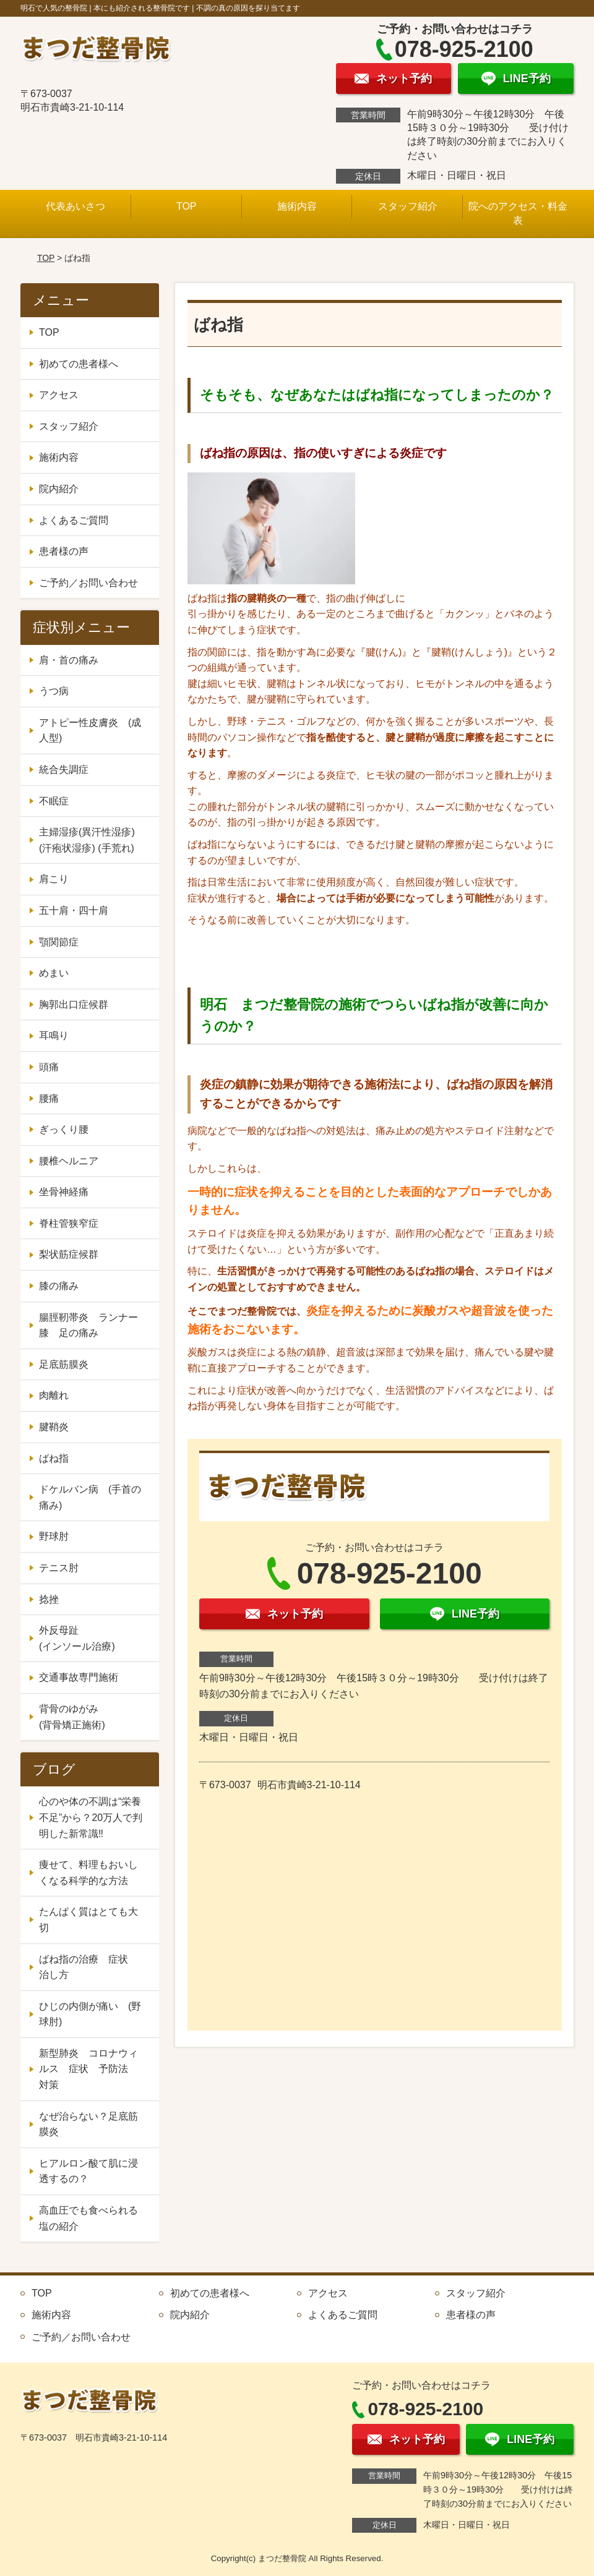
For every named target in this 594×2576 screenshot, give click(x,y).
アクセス (59, 395)
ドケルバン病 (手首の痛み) (90, 1497)
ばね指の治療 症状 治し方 (88, 1967)
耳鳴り (54, 1035)
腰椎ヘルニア (68, 1161)
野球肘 (54, 1536)
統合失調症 (63, 769)
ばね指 (54, 1458)
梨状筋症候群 (68, 1254)
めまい (54, 973)
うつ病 (54, 691)
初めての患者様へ (78, 364)
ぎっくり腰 (63, 1129)
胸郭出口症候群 (73, 1004)
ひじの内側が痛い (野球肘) (90, 2014)
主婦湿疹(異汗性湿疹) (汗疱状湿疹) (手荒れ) (87, 840)
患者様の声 (63, 551)
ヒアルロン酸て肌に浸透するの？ (88, 2171)
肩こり (54, 879)
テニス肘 (59, 1568)
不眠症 (54, 801)
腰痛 (49, 1098)
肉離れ (54, 1395)
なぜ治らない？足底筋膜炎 (88, 2124)
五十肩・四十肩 (73, 910)
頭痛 (49, 1067)
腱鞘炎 (54, 1427)
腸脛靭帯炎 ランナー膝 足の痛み (88, 1325)
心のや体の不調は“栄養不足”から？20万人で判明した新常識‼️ (90, 1817)
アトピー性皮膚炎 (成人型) (90, 730)
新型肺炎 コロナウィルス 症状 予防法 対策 (88, 2069)
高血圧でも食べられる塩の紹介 (88, 2218)
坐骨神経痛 (63, 1192)
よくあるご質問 (73, 520)
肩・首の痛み (68, 660)
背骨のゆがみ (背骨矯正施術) (93, 1717)
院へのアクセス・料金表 (517, 213)
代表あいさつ (75, 206)
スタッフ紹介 (407, 206)
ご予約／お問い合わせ (88, 583)
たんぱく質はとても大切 (88, 1919)
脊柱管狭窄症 (68, 1223)
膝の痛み (59, 1286)
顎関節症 (59, 942)
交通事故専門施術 (78, 1677)
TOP (186, 206)
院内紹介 (59, 489)
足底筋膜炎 (63, 1364)
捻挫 (49, 1599)
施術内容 (297, 206)
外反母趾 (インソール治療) (93, 1638)
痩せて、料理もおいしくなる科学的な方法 (88, 1872)
